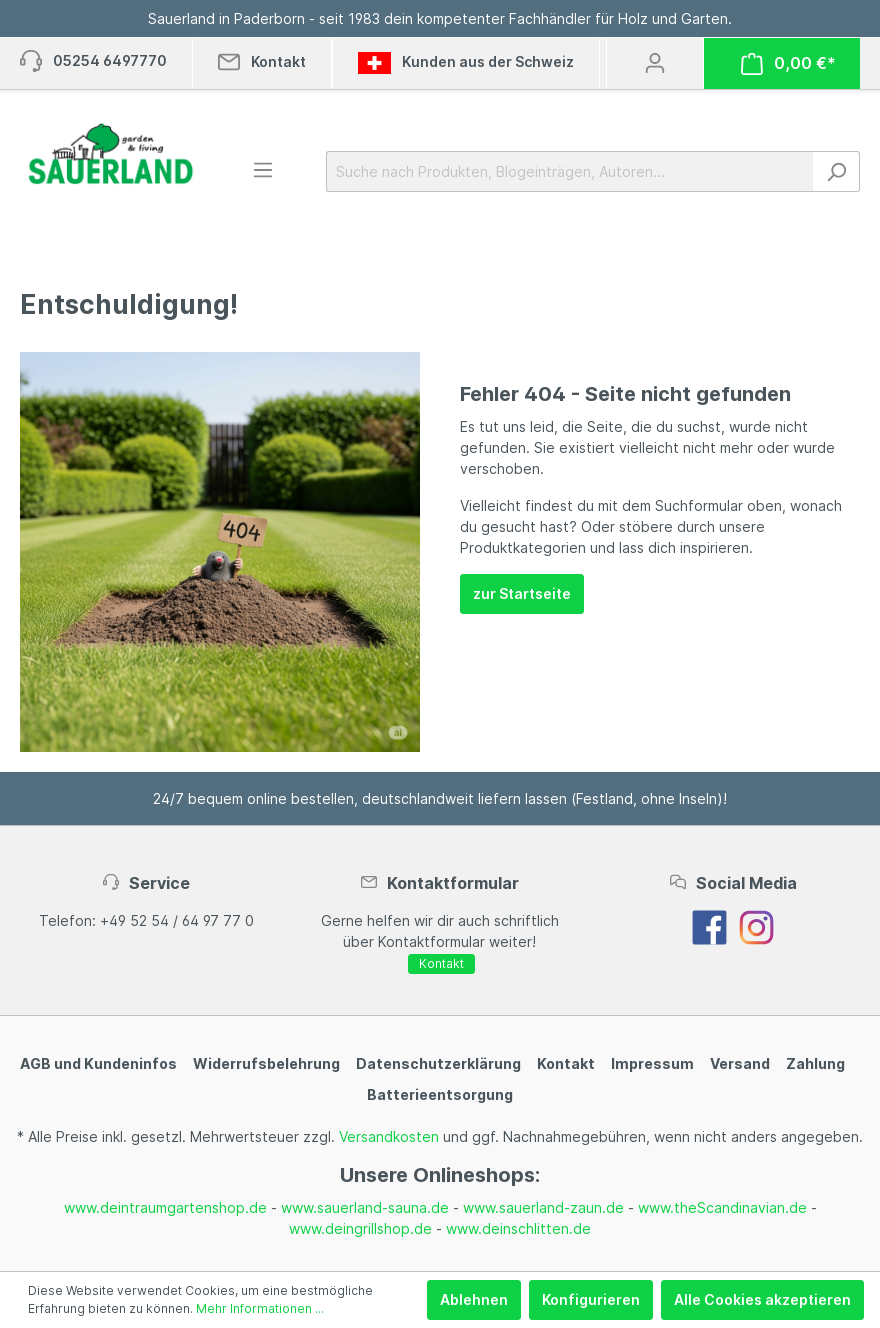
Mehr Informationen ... (260, 1308)
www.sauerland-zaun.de (543, 1207)
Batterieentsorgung (440, 1094)
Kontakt (441, 963)
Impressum (652, 1063)
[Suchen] (836, 171)
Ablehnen (474, 1299)
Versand (740, 1063)
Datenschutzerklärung (438, 1063)
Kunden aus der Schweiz (466, 63)
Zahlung (815, 1063)
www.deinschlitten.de (518, 1228)
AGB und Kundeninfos (98, 1063)
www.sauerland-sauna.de (365, 1207)
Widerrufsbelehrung (266, 1063)
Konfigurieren (591, 1299)
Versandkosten (389, 1136)
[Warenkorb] (788, 63)
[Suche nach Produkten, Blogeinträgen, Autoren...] (570, 171)
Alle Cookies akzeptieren (762, 1299)
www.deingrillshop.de (360, 1228)
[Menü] (263, 170)
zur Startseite (522, 593)
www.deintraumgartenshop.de (165, 1207)
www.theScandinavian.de (722, 1207)
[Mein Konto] (655, 63)
